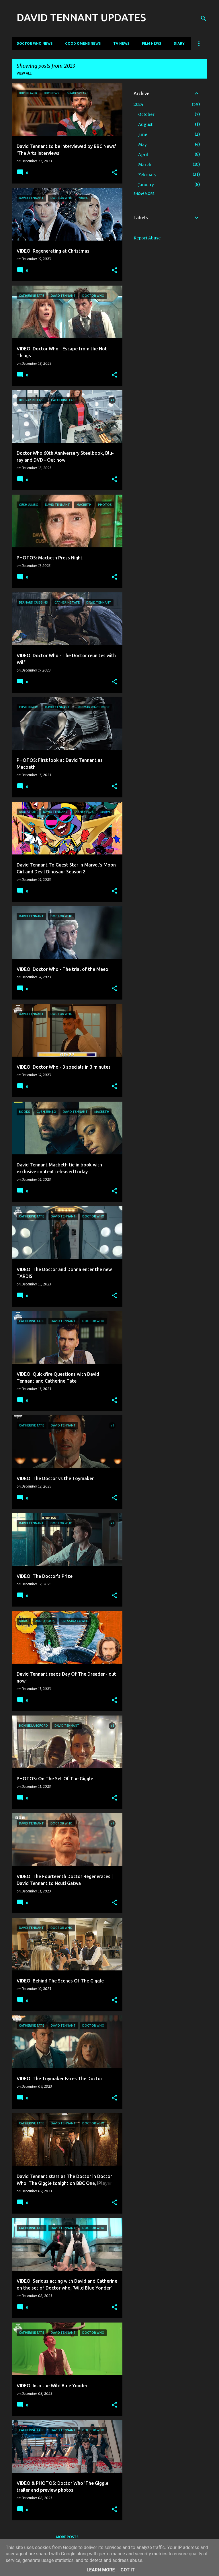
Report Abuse (147, 238)
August (145, 124)
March (144, 164)
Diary (179, 43)
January (146, 184)
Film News (151, 43)
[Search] (203, 18)
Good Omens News (83, 43)
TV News (121, 43)
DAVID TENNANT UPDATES (81, 17)
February (147, 174)
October (146, 114)
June (142, 134)
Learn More (101, 2570)
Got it (127, 2570)
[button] (114, 173)
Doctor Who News (34, 43)
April (143, 154)
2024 (138, 104)
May (142, 144)
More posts (67, 2537)
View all (24, 73)
